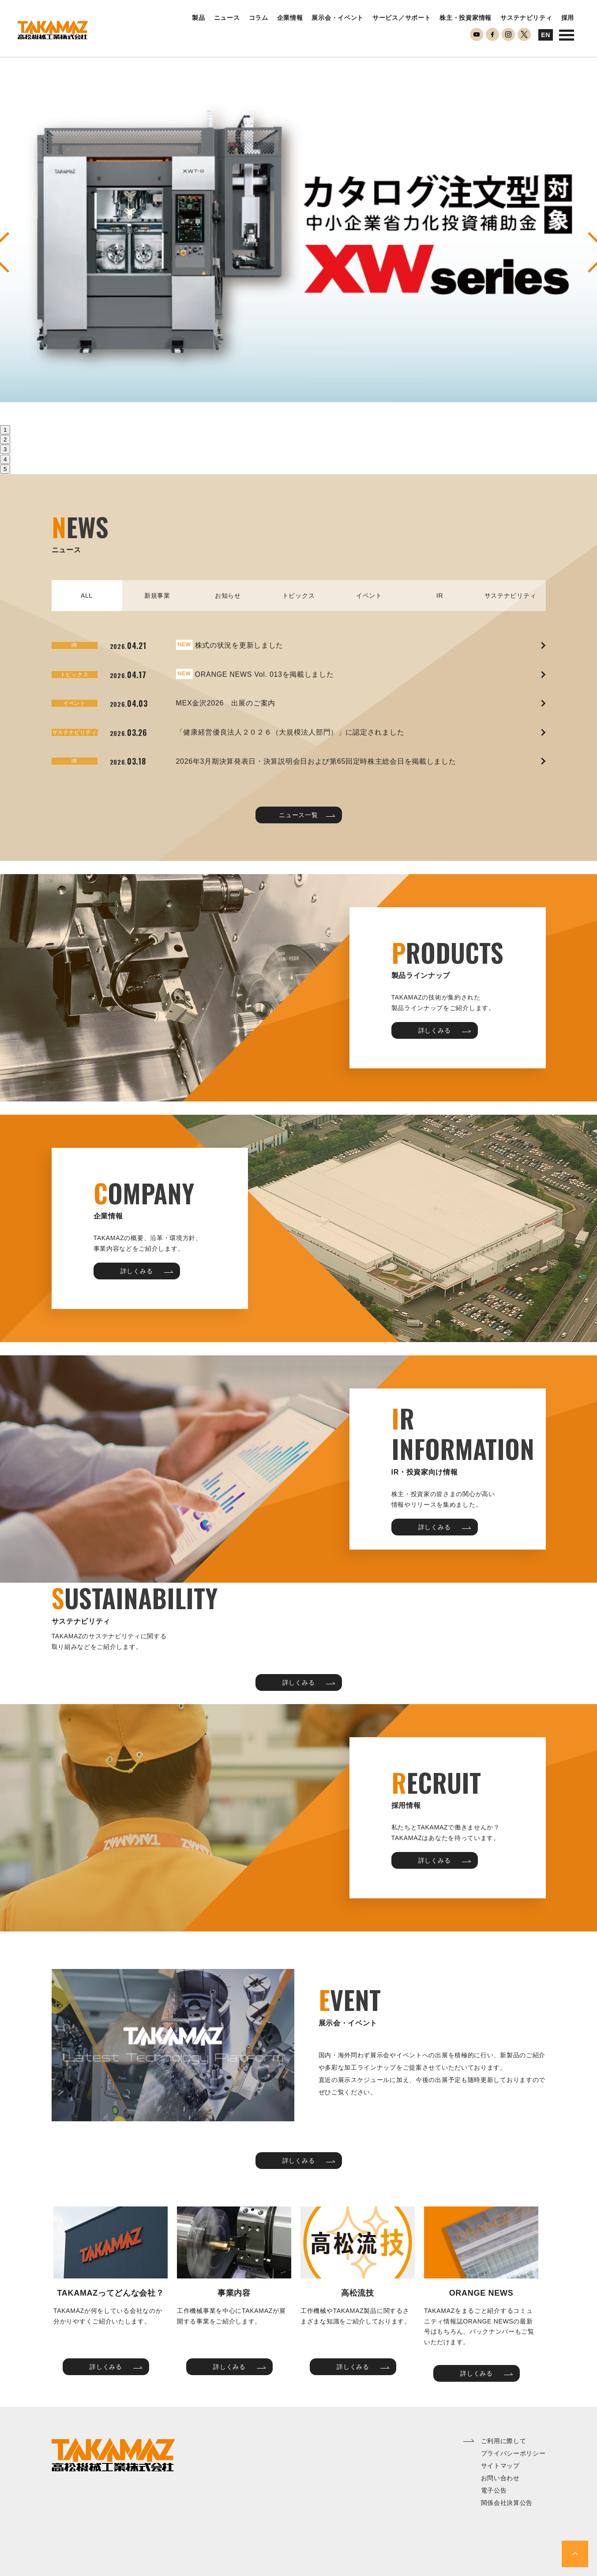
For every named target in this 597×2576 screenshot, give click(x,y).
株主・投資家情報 (465, 18)
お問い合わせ (500, 2478)
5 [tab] (5, 469)
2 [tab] (5, 439)
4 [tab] (5, 459)
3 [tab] (5, 449)
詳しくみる (444, 1030)
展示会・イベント (338, 18)
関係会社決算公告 (507, 2503)
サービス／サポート (401, 18)
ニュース (227, 18)
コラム (258, 18)
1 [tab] (5, 429)
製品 (198, 18)
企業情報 (290, 18)
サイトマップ (500, 2466)
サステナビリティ (526, 18)
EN (545, 34)
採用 (567, 18)
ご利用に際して (503, 2441)
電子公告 (494, 2490)
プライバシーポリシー (513, 2453)
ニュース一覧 (306, 814)
